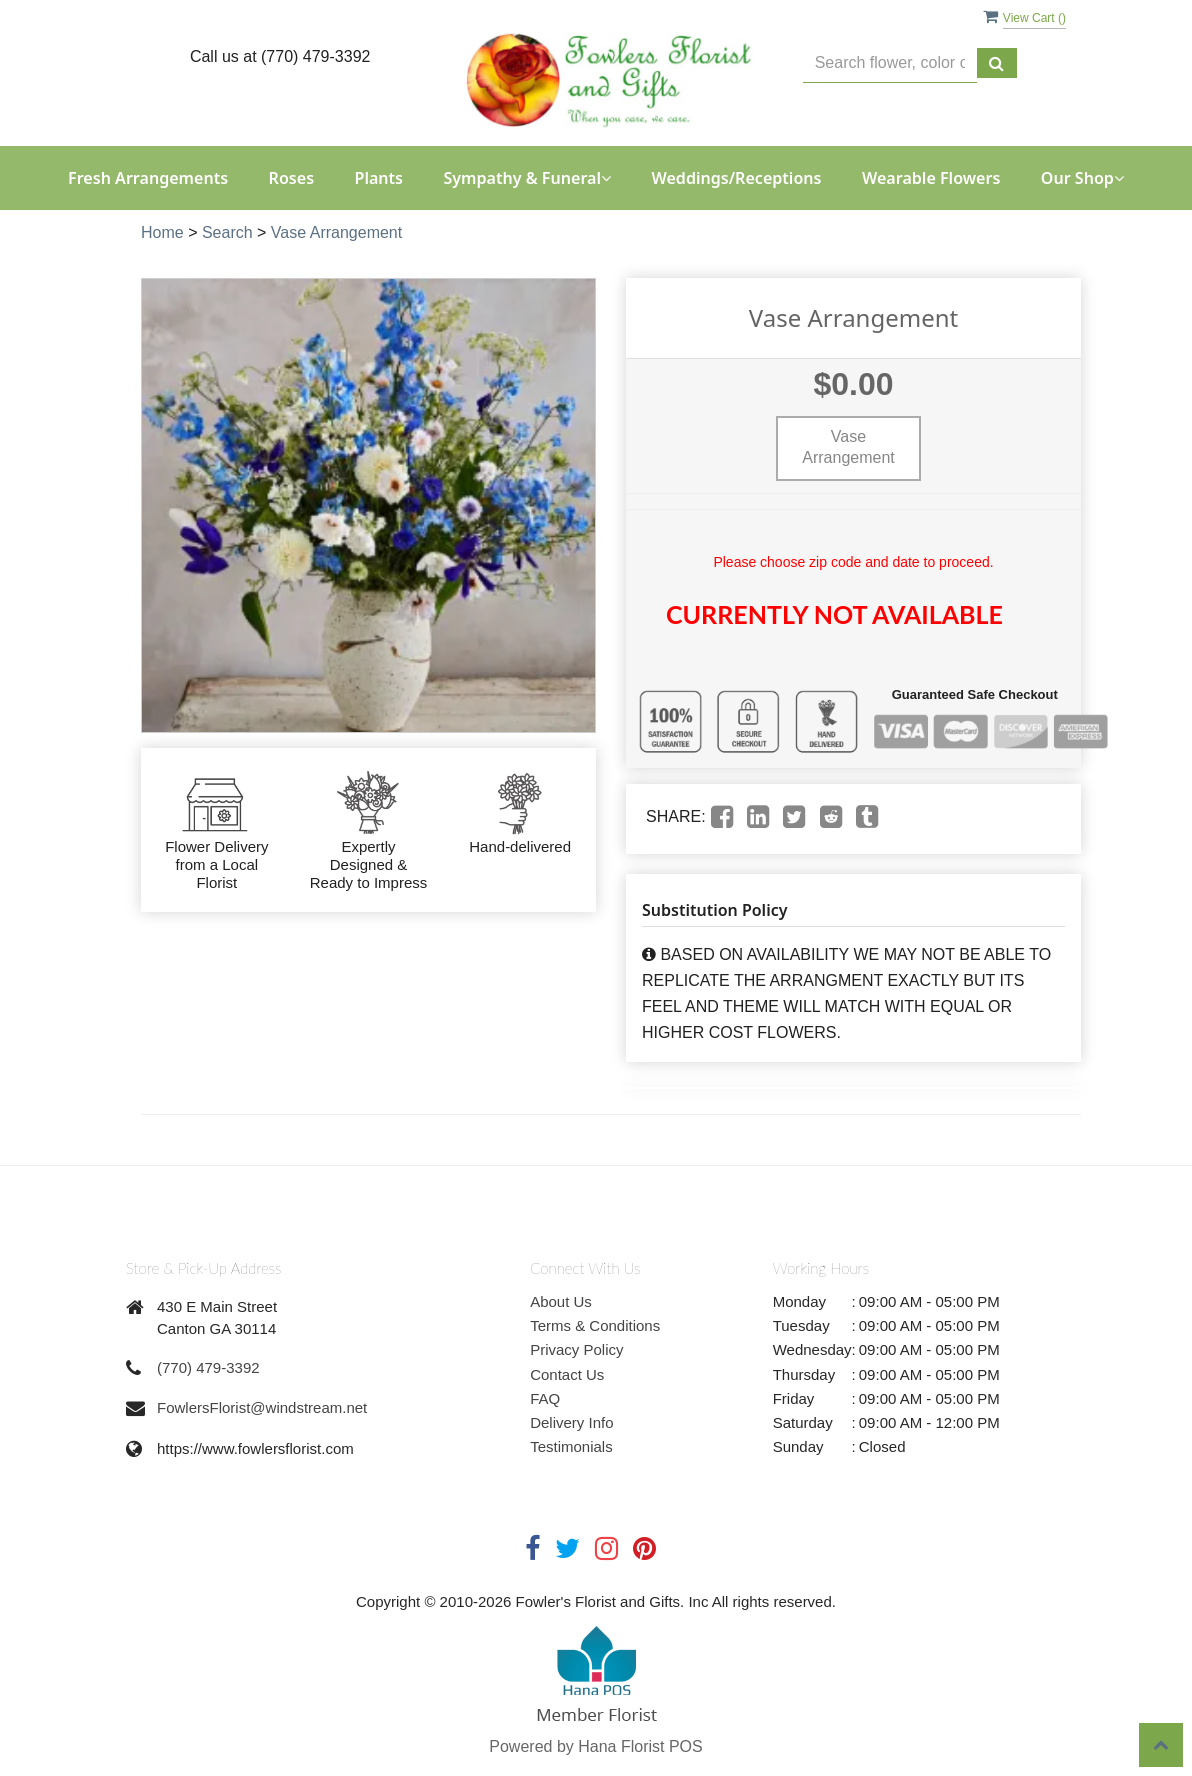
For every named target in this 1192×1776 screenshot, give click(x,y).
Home (162, 232)
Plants (379, 178)
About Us (561, 1301)
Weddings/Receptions (736, 178)
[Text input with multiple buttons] (890, 63)
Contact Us (567, 1374)
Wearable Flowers (931, 178)
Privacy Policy (576, 1349)
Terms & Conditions (595, 1325)
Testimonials (571, 1446)
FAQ (545, 1398)
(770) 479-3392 (208, 1367)
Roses (291, 178)
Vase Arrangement (336, 232)
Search (227, 232)
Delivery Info (571, 1422)
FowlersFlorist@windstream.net (262, 1407)
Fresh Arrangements (148, 178)
